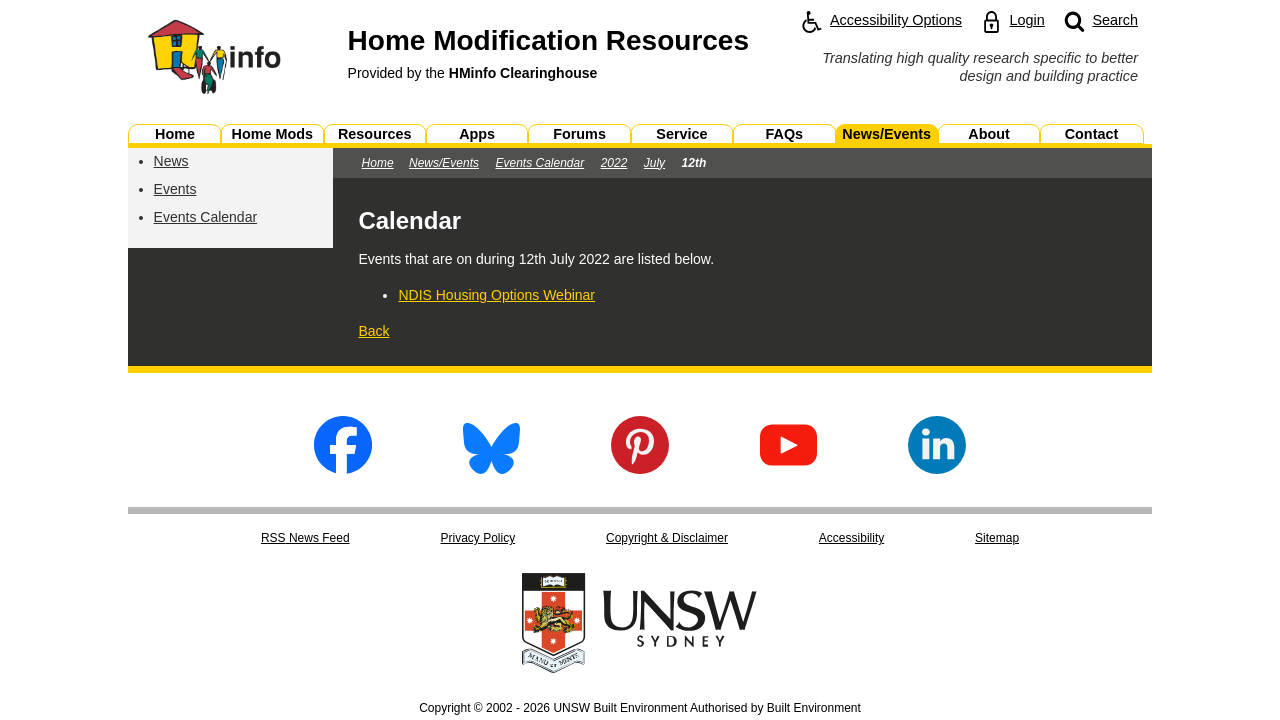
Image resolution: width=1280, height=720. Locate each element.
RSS (305, 538)
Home (378, 163)
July (654, 163)
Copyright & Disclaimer (667, 538)
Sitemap (997, 538)
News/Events (444, 163)
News (171, 161)
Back (373, 331)
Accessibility (851, 538)
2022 (614, 163)
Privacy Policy (477, 538)
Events (175, 189)
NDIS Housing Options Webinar (496, 295)
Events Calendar (206, 217)
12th (694, 163)
